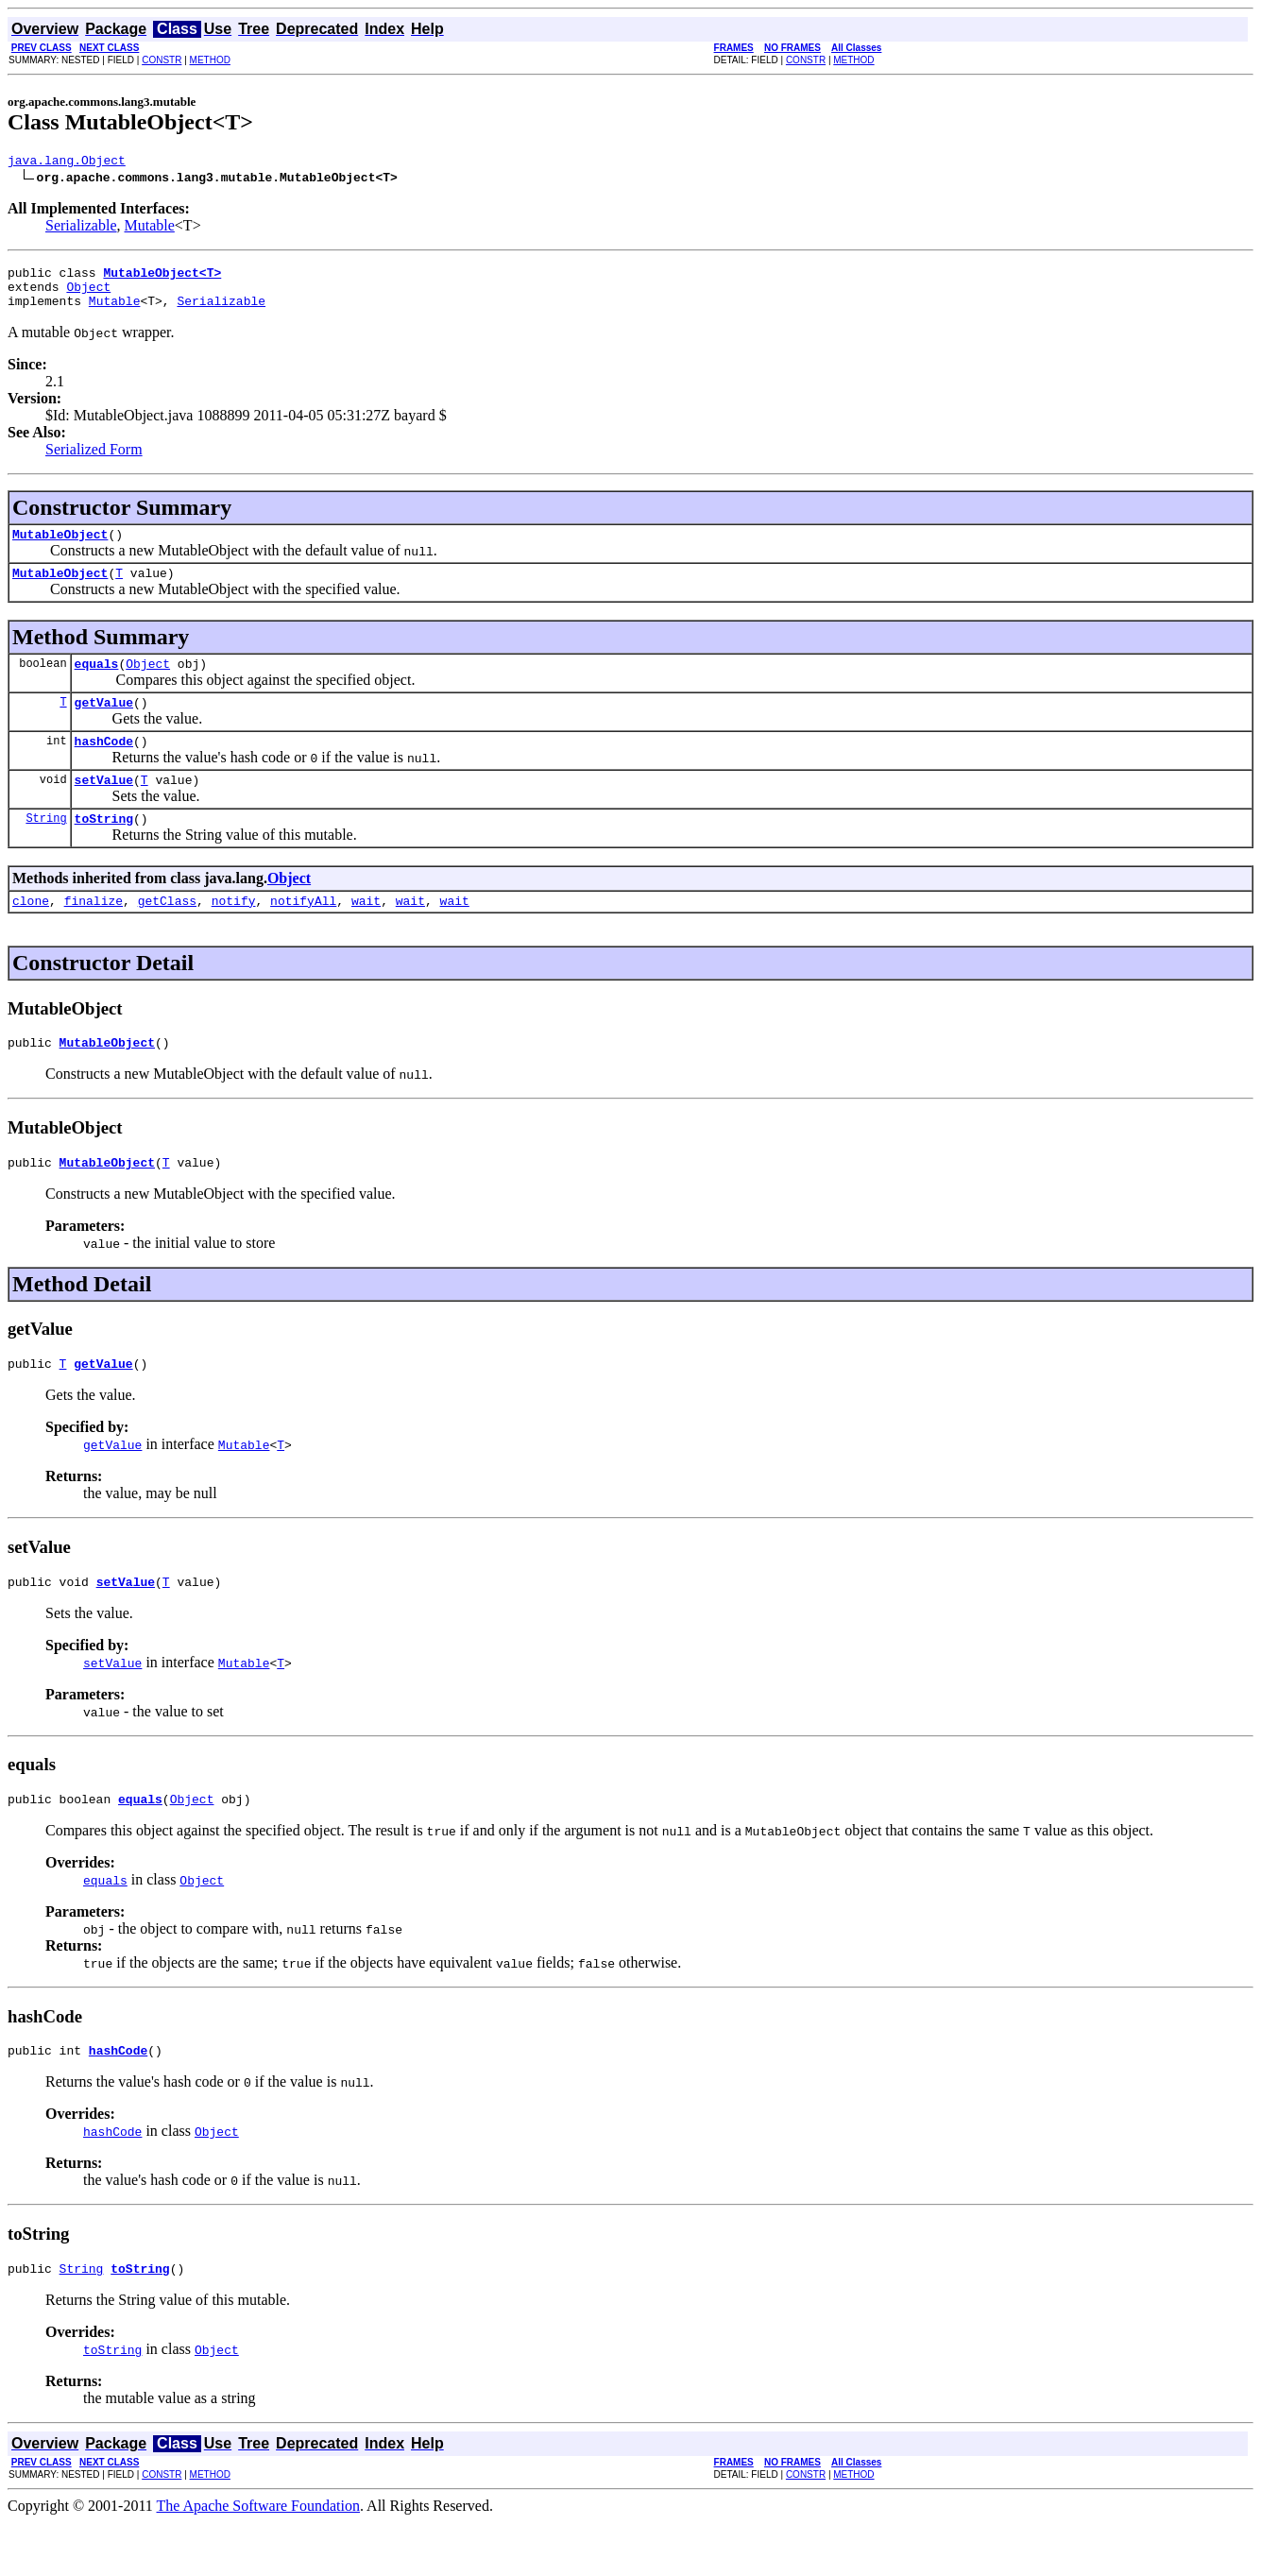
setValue (104, 807)
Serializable (81, 228)
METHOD (210, 60)
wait (366, 934)
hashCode (104, 766)
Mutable (150, 228)
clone (30, 934)
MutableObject (60, 547)
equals (97, 682)
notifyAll (303, 934)
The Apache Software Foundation (259, 2559)
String (46, 849)
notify (234, 934)
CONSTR (161, 60)
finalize (93, 934)
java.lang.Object (67, 162)
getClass (167, 934)
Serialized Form (94, 460)
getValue (104, 724)
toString (104, 849)
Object (88, 294)
